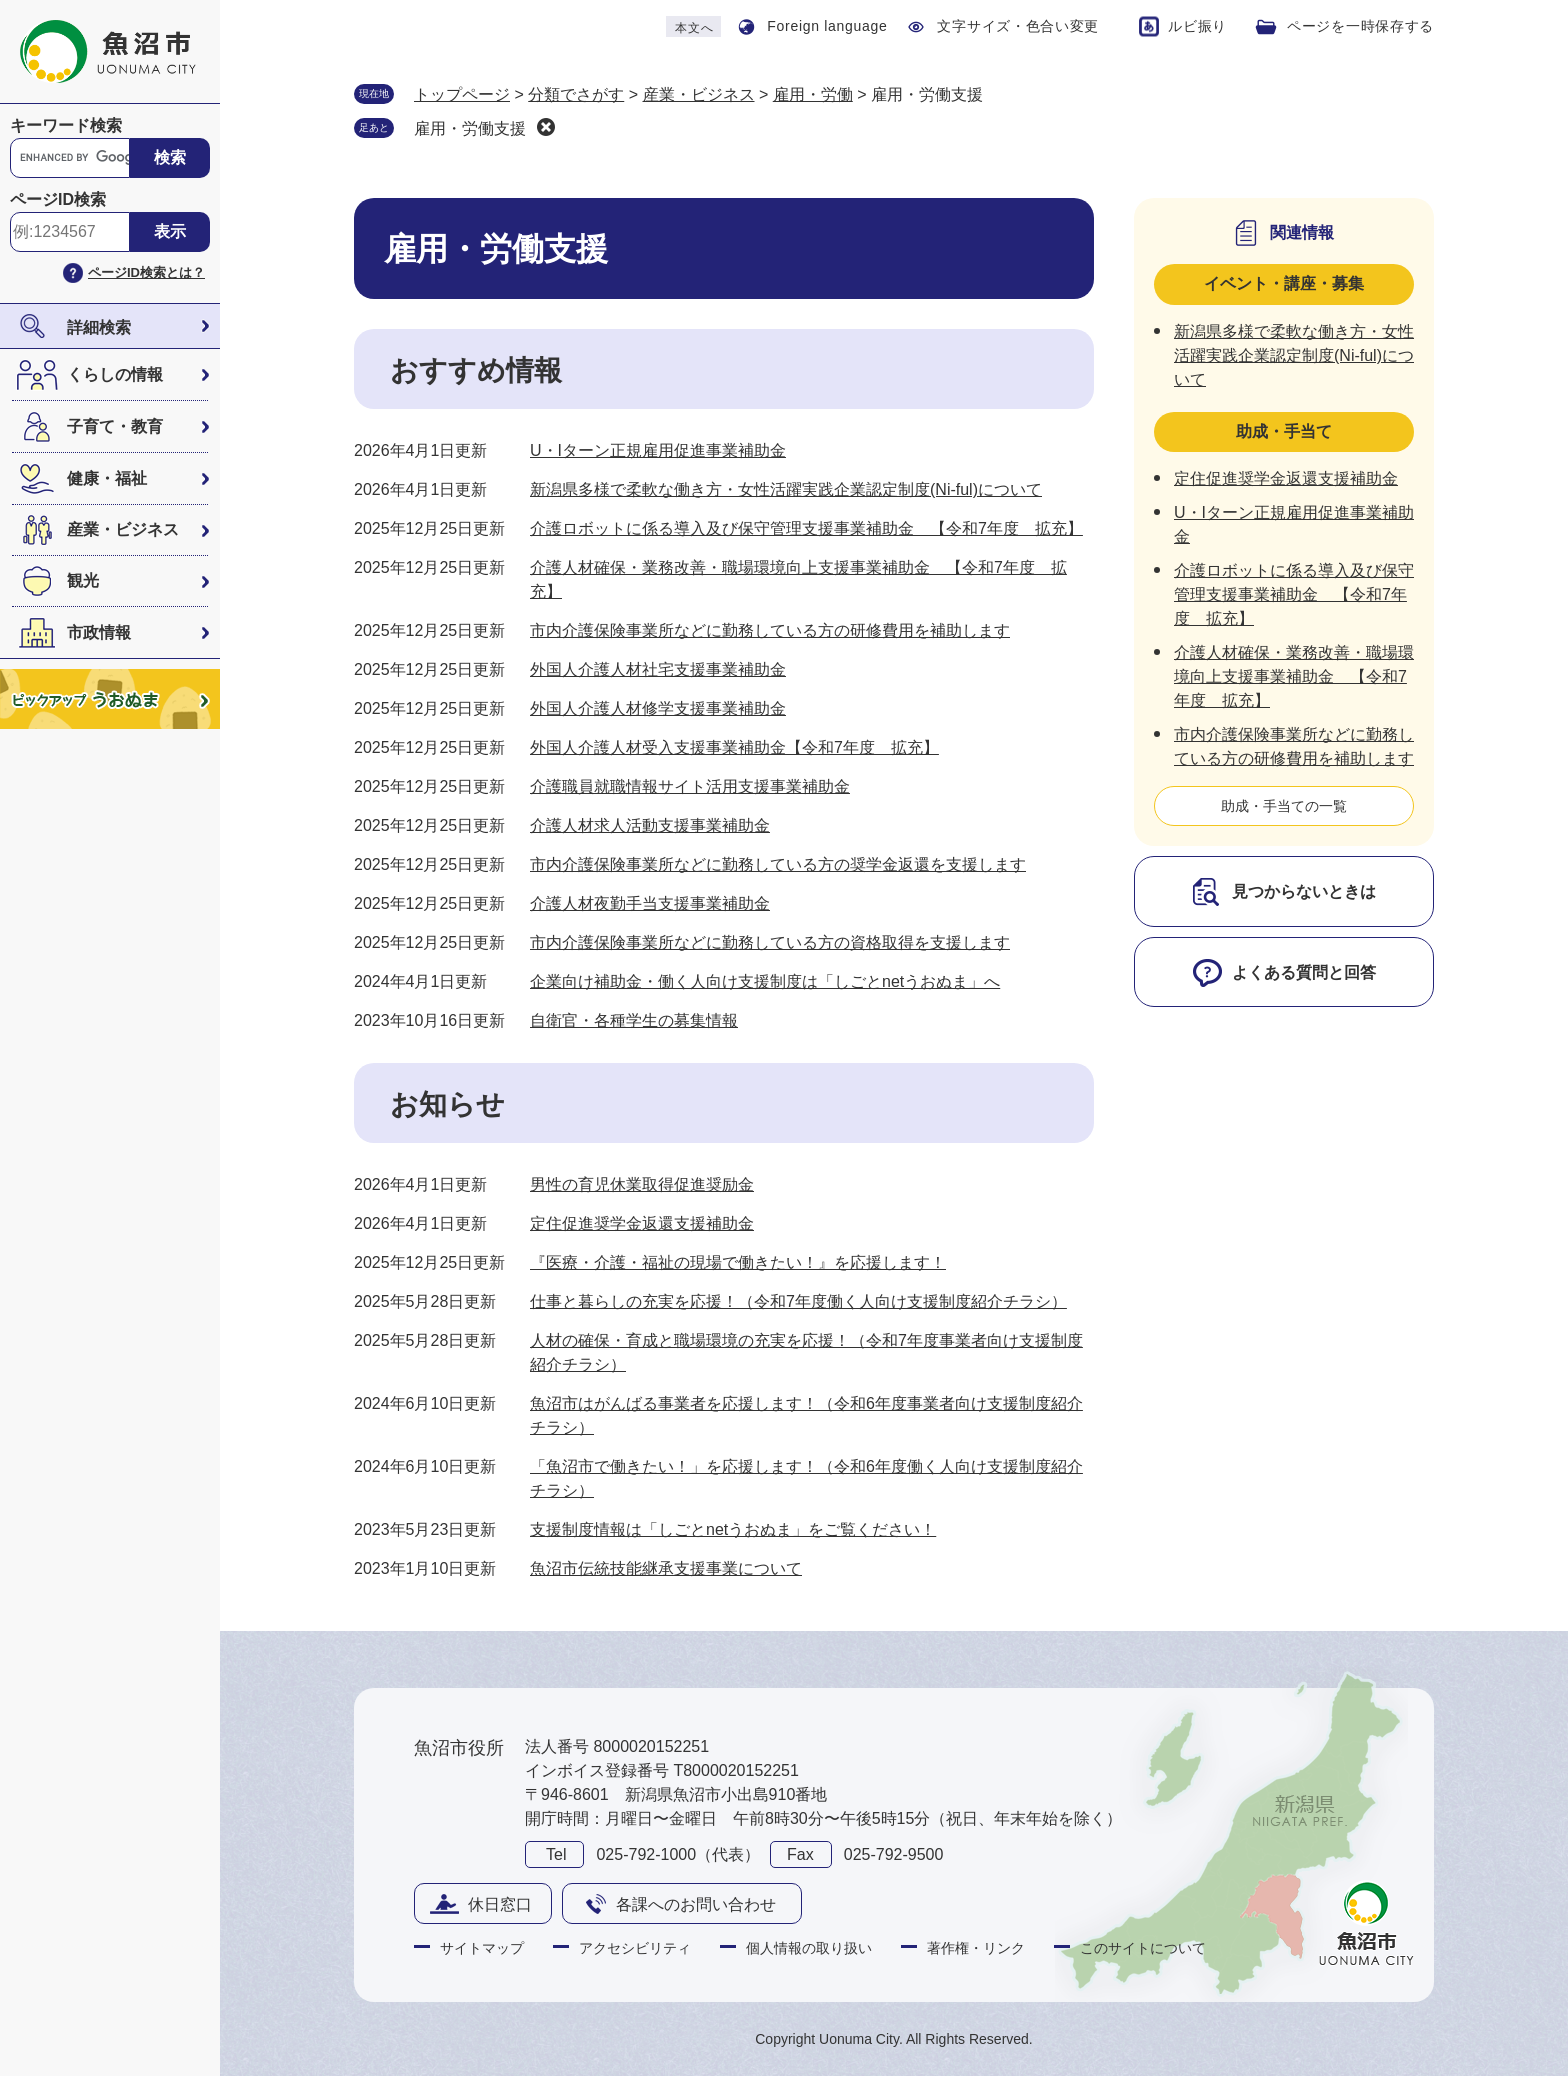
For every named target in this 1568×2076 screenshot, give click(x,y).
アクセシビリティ (635, 1948)
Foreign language (827, 26)
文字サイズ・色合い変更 (1018, 26)
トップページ (462, 94)
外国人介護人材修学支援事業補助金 (658, 708)
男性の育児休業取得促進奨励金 (642, 1184)
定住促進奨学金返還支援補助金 (642, 1223)
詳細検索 (99, 327)
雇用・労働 (813, 94)
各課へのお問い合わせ (696, 1904)
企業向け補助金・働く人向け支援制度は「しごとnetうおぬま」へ (765, 981)
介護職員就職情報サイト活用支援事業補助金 (690, 786)
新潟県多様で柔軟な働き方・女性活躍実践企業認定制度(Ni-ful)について (786, 489)
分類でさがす (576, 94)
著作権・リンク (976, 1948)
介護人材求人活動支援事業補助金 (650, 825)
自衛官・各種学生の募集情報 (634, 1020)
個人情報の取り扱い (809, 1948)
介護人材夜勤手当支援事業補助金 (650, 903)
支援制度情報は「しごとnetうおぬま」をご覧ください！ (733, 1529)
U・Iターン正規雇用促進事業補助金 (658, 450)
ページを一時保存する (1360, 26)
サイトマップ (482, 1948)
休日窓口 (500, 1904)
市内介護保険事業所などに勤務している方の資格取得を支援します (770, 942)
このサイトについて (1143, 1948)
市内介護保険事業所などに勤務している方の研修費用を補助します (770, 630)
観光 (83, 580)
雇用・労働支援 (470, 128)
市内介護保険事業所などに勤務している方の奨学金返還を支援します (778, 864)
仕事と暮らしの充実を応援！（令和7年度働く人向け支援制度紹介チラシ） (798, 1301)
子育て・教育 (115, 426)
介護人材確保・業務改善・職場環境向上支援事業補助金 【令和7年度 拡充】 (1294, 676)
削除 (546, 127)
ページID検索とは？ (146, 272)
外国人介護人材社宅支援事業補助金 (658, 669)
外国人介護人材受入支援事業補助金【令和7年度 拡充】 (734, 747)
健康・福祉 (107, 478)
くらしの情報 (115, 374)
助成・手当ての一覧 (1284, 806)
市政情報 (99, 632)
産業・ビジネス (123, 529)
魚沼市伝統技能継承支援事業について (666, 1568)
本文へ (694, 28)
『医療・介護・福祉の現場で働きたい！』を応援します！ (738, 1262)
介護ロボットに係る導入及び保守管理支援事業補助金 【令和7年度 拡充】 (806, 528)
